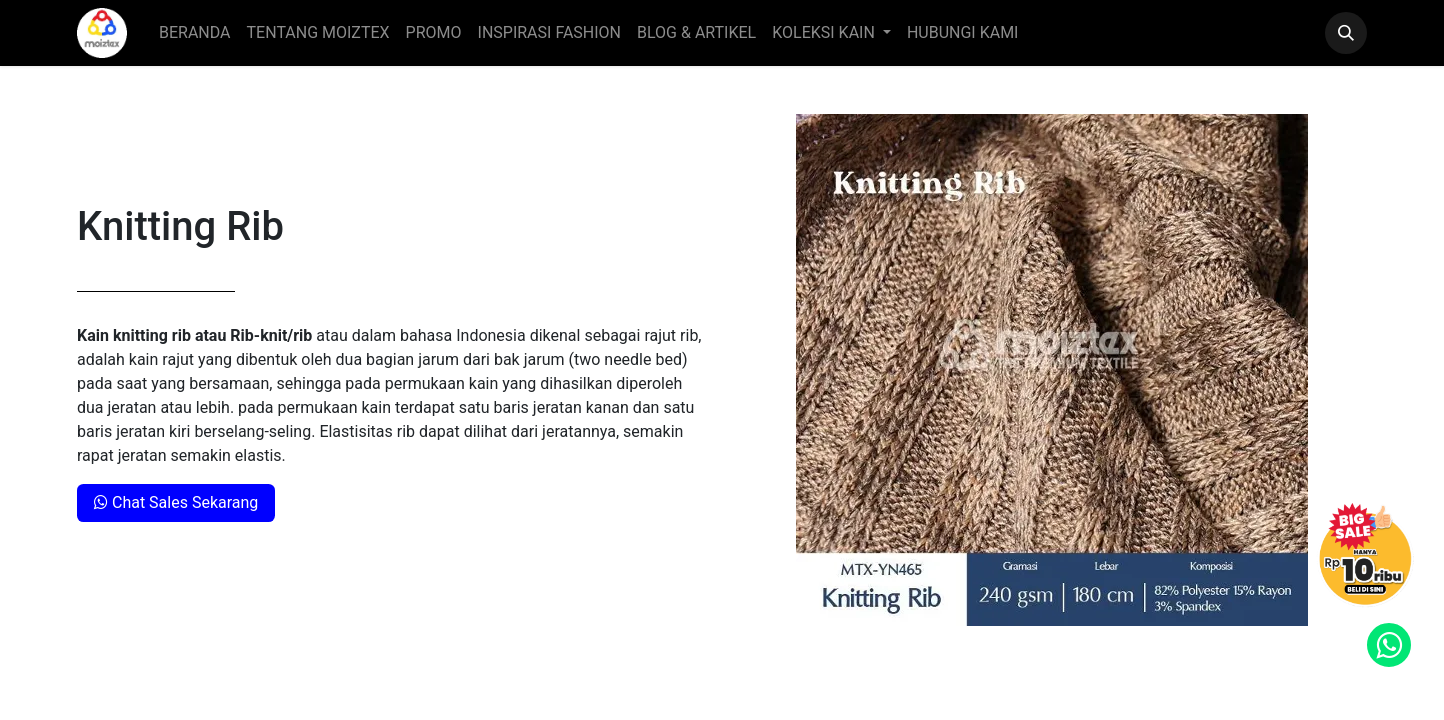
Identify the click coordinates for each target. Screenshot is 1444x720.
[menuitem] (195, 33)
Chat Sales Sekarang (176, 502)
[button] (1346, 33)
